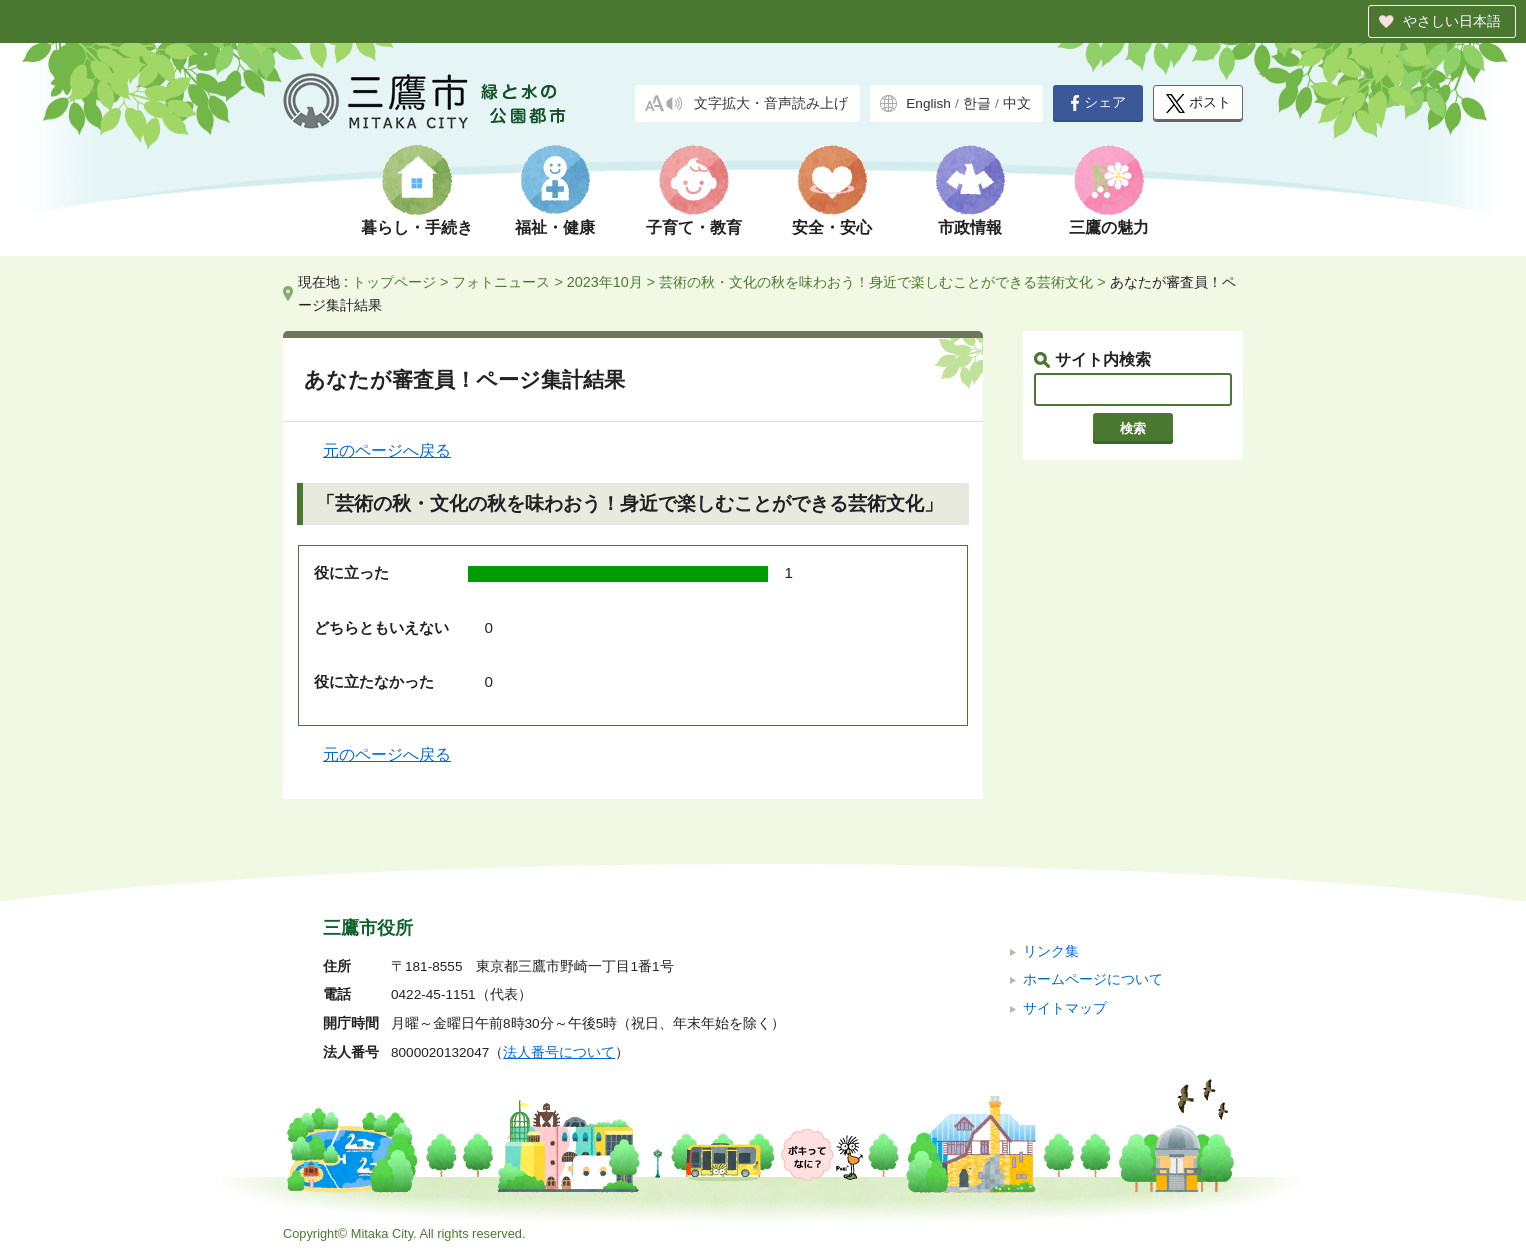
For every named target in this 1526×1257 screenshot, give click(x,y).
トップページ (394, 282)
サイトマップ (1065, 1008)
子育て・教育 (694, 227)
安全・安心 (832, 227)
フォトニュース (501, 282)
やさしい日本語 (1452, 21)
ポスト (1198, 103)
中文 (1017, 103)
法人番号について (559, 1052)
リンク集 (1051, 951)
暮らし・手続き (417, 227)
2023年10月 (605, 282)
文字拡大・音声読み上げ (771, 103)
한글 (977, 103)
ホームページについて (1093, 979)
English (928, 103)
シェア (1098, 103)
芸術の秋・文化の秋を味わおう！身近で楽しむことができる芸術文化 (876, 282)
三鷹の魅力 (1109, 227)
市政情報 (970, 227)
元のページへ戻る (387, 450)
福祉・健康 (555, 227)
